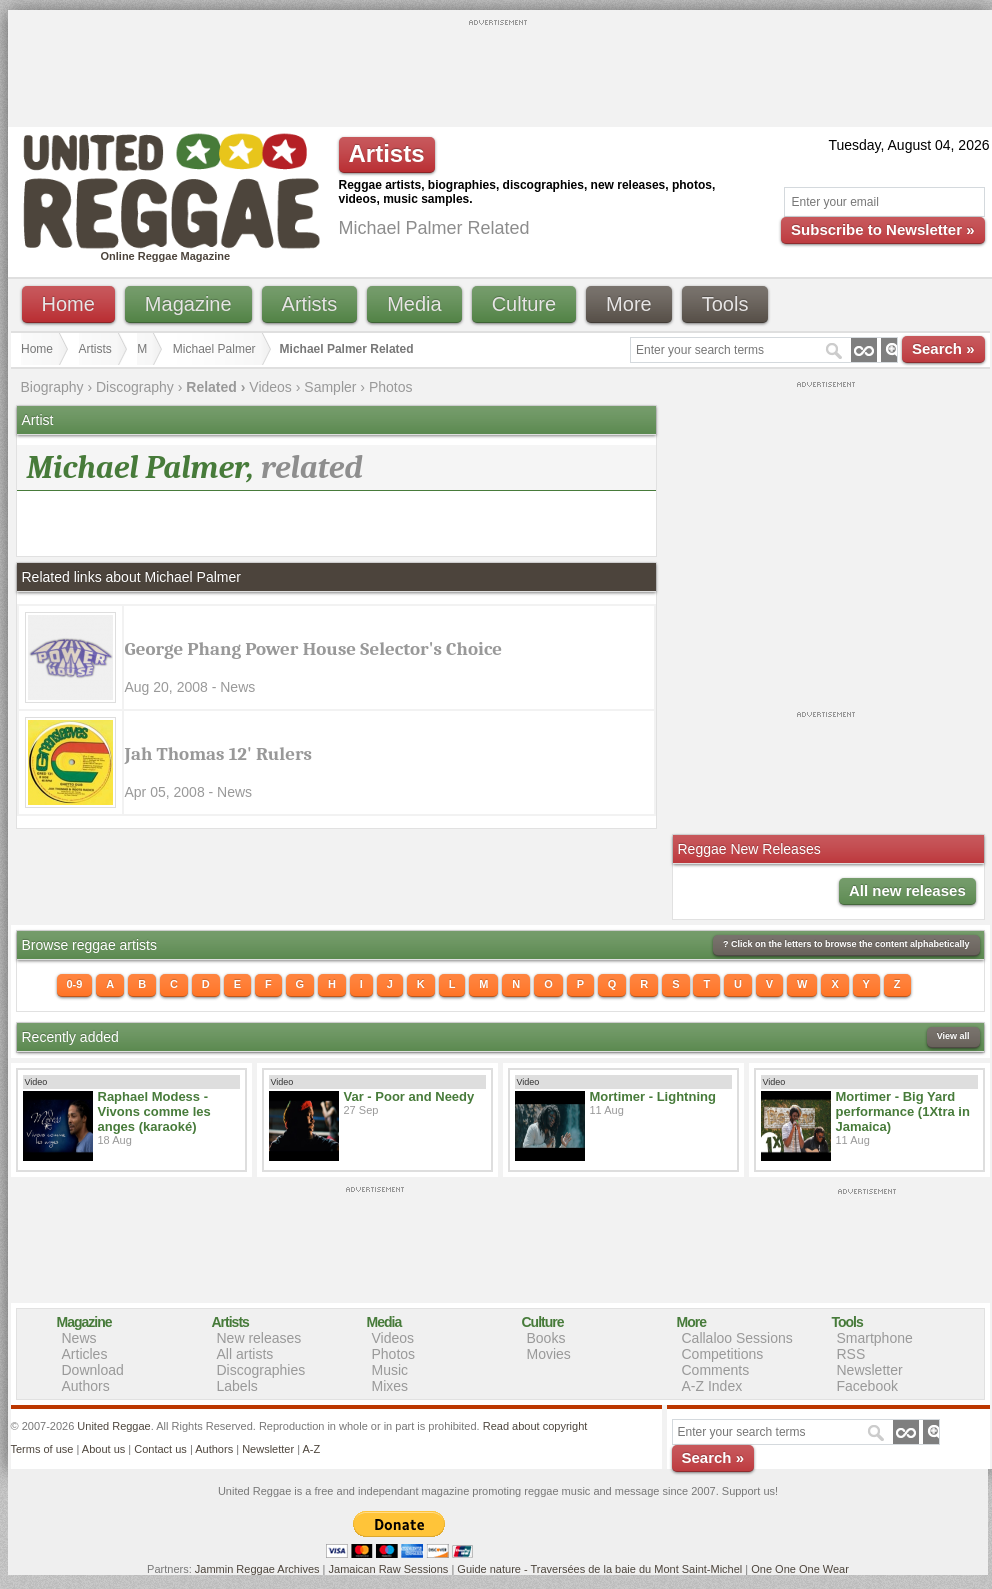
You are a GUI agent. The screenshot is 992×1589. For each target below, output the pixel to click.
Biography (52, 387)
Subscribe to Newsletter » (882, 229)
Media (414, 304)
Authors (86, 1386)
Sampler (330, 387)
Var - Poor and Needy (409, 1096)
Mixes (390, 1386)
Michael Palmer (214, 349)
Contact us (160, 1449)
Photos (391, 387)
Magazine (188, 304)
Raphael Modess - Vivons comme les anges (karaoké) (154, 1111)
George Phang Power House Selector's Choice (314, 649)
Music (390, 1370)
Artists (310, 304)
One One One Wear (800, 1569)
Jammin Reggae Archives (257, 1569)
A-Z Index (712, 1386)
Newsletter (870, 1370)
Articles (85, 1354)
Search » (943, 348)
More (629, 304)
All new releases (907, 890)
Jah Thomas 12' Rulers (219, 754)
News (79, 1338)
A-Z (311, 1449)
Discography (135, 387)
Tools (725, 304)
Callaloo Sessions (737, 1338)
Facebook (867, 1386)
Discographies (261, 1370)
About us (103, 1449)
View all (953, 1036)
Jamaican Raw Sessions (389, 1569)
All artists (245, 1354)
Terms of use (42, 1449)
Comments (716, 1370)
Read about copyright (535, 1426)
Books (546, 1338)
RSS (851, 1354)
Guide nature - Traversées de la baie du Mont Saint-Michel (599, 1569)
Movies (549, 1354)
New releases (259, 1338)
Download (93, 1370)
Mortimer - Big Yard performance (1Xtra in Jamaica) (903, 1111)
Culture (524, 304)
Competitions (723, 1354)
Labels (237, 1386)
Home (68, 304)
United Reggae (113, 1426)
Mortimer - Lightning (653, 1096)
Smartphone (875, 1338)
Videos (270, 387)
